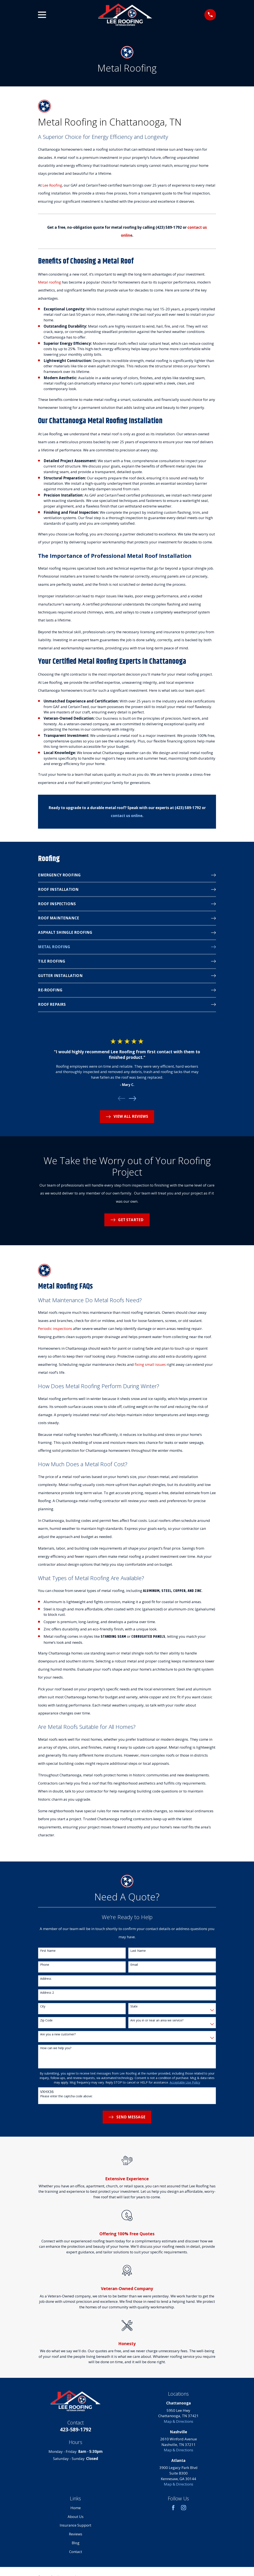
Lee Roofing (52, 185)
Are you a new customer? (58, 2034)
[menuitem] (127, 875)
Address (45, 1979)
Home (75, 2507)
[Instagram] (183, 2507)
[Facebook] (173, 2507)
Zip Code (46, 2020)
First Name (48, 1951)
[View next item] (132, 1098)
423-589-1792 (75, 2429)
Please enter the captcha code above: (66, 2096)
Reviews (75, 2534)
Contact (75, 2551)
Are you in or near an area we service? (156, 2020)
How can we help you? (55, 2048)
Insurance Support (75, 2525)
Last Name (138, 1951)
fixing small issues (150, 1364)
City (42, 2006)
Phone (44, 1965)
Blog (75, 2542)
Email (134, 1965)
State (134, 2006)
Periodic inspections (55, 1328)
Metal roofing (49, 282)
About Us (76, 2516)
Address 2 (47, 1993)
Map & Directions (178, 2421)
